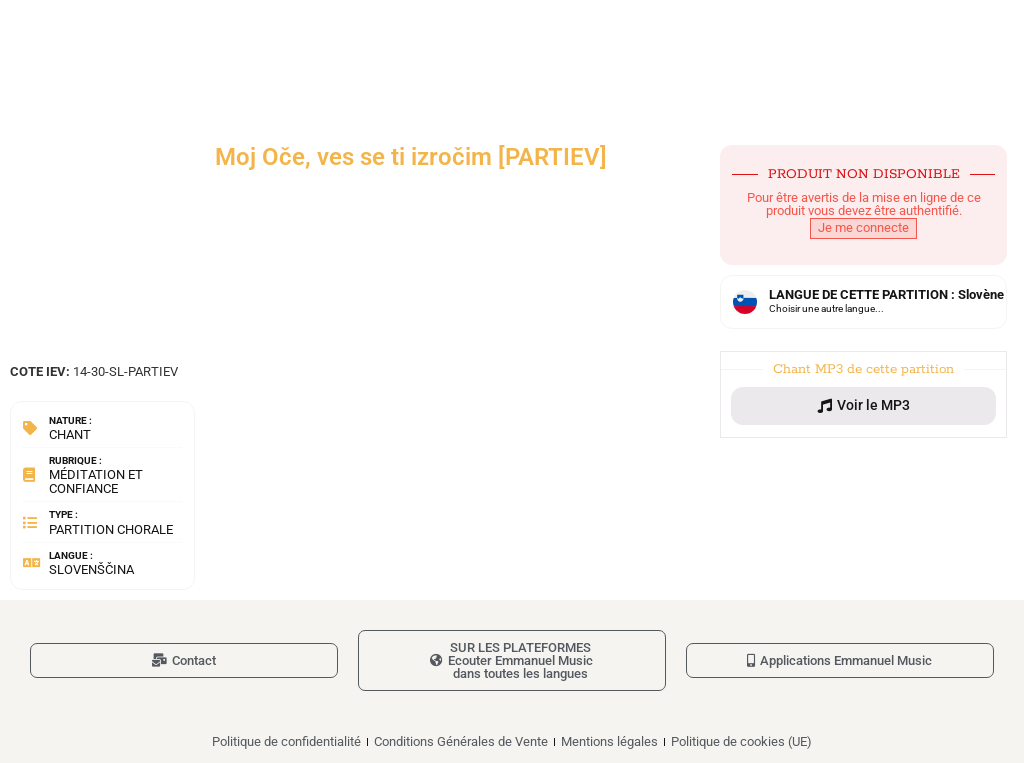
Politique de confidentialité (286, 741)
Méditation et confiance (96, 481)
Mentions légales (609, 741)
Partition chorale (111, 529)
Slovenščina (91, 569)
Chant (70, 434)
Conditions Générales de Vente (461, 741)
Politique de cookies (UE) (741, 741)
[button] (863, 406)
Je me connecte (863, 227)
